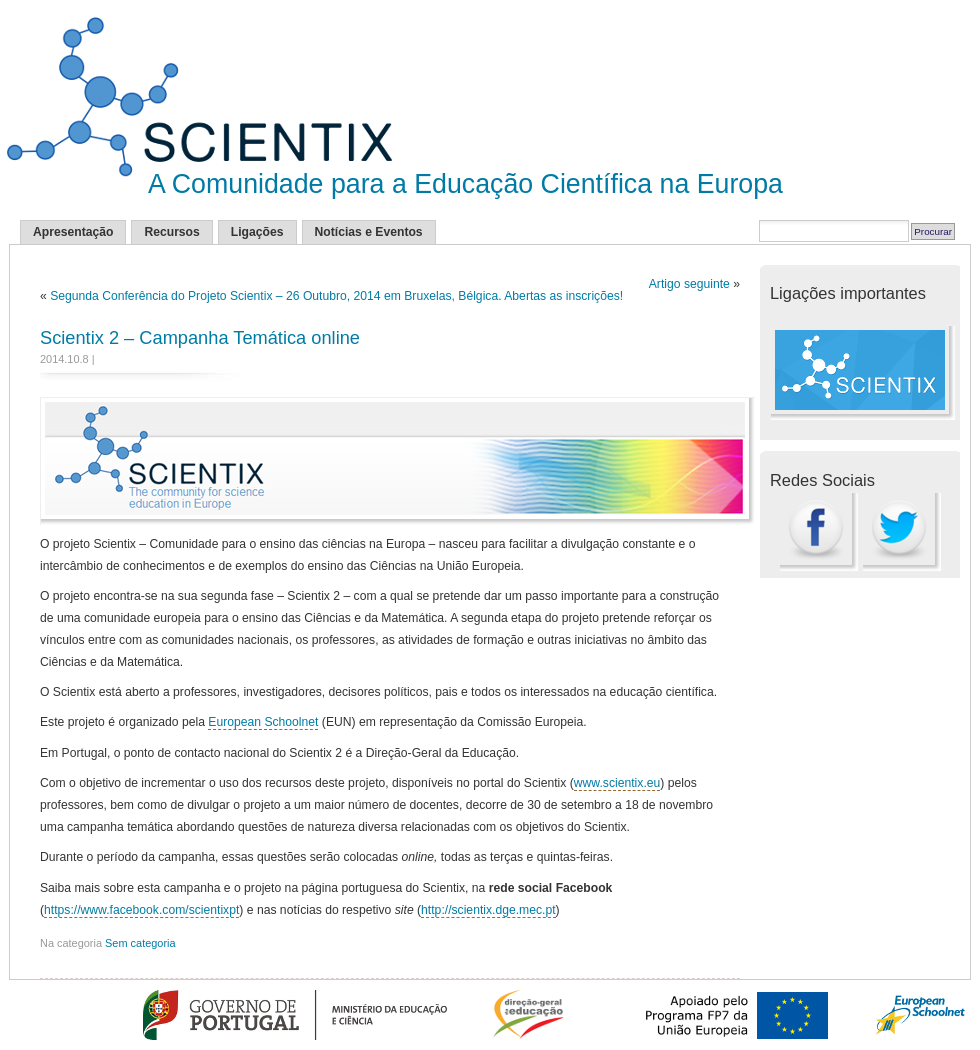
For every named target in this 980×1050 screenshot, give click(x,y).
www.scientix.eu (617, 783)
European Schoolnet (263, 722)
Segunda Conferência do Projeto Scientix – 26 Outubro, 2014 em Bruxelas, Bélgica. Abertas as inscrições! (336, 296)
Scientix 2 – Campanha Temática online (200, 337)
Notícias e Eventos (369, 232)
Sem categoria (140, 943)
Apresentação (73, 232)
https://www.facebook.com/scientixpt (141, 910)
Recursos (171, 232)
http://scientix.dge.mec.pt (488, 910)
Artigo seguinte (689, 284)
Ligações (257, 232)
